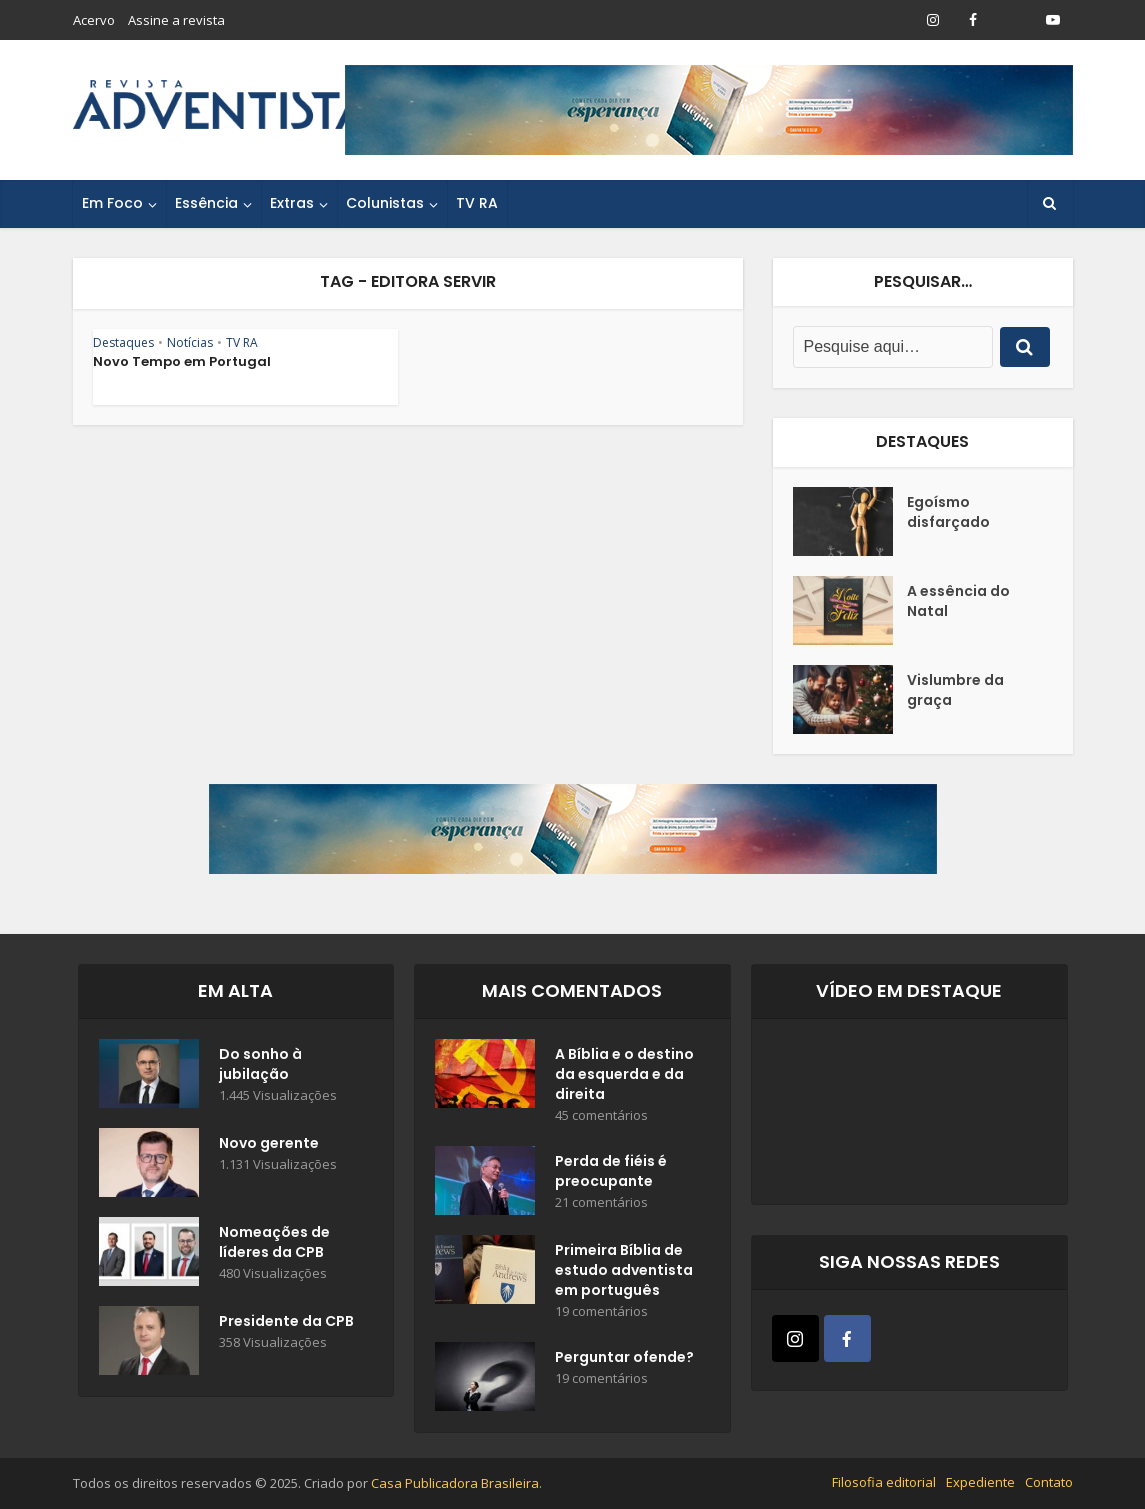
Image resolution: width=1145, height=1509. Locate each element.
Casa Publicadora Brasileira (455, 1483)
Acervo (94, 20)
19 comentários (601, 1311)
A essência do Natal (958, 601)
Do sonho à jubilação (260, 1064)
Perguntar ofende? (624, 1357)
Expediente (980, 1482)
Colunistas (385, 203)
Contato (1049, 1482)
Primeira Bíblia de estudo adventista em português (624, 1270)
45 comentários (601, 1115)
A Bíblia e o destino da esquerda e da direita (624, 1074)
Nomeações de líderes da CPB (274, 1242)
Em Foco (112, 203)
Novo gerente (269, 1143)
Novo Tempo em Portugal (182, 361)
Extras (292, 203)
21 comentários (601, 1202)
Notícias (190, 342)
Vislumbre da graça (955, 690)
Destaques (123, 342)
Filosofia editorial (884, 1482)
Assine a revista (176, 20)
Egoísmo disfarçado (948, 512)
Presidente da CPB (286, 1321)
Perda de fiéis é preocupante (611, 1171)
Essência (206, 203)
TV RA (477, 203)
